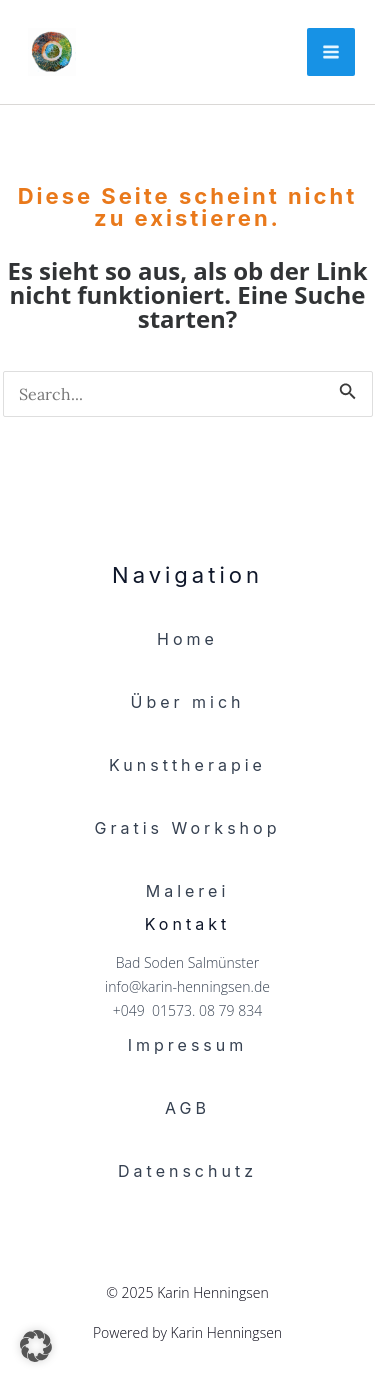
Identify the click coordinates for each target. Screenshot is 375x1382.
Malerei (188, 891)
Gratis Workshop (188, 828)
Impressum (188, 1045)
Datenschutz (187, 1171)
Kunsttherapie (187, 765)
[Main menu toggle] (331, 52)
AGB (187, 1108)
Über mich (187, 702)
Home (187, 639)
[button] (36, 1346)
